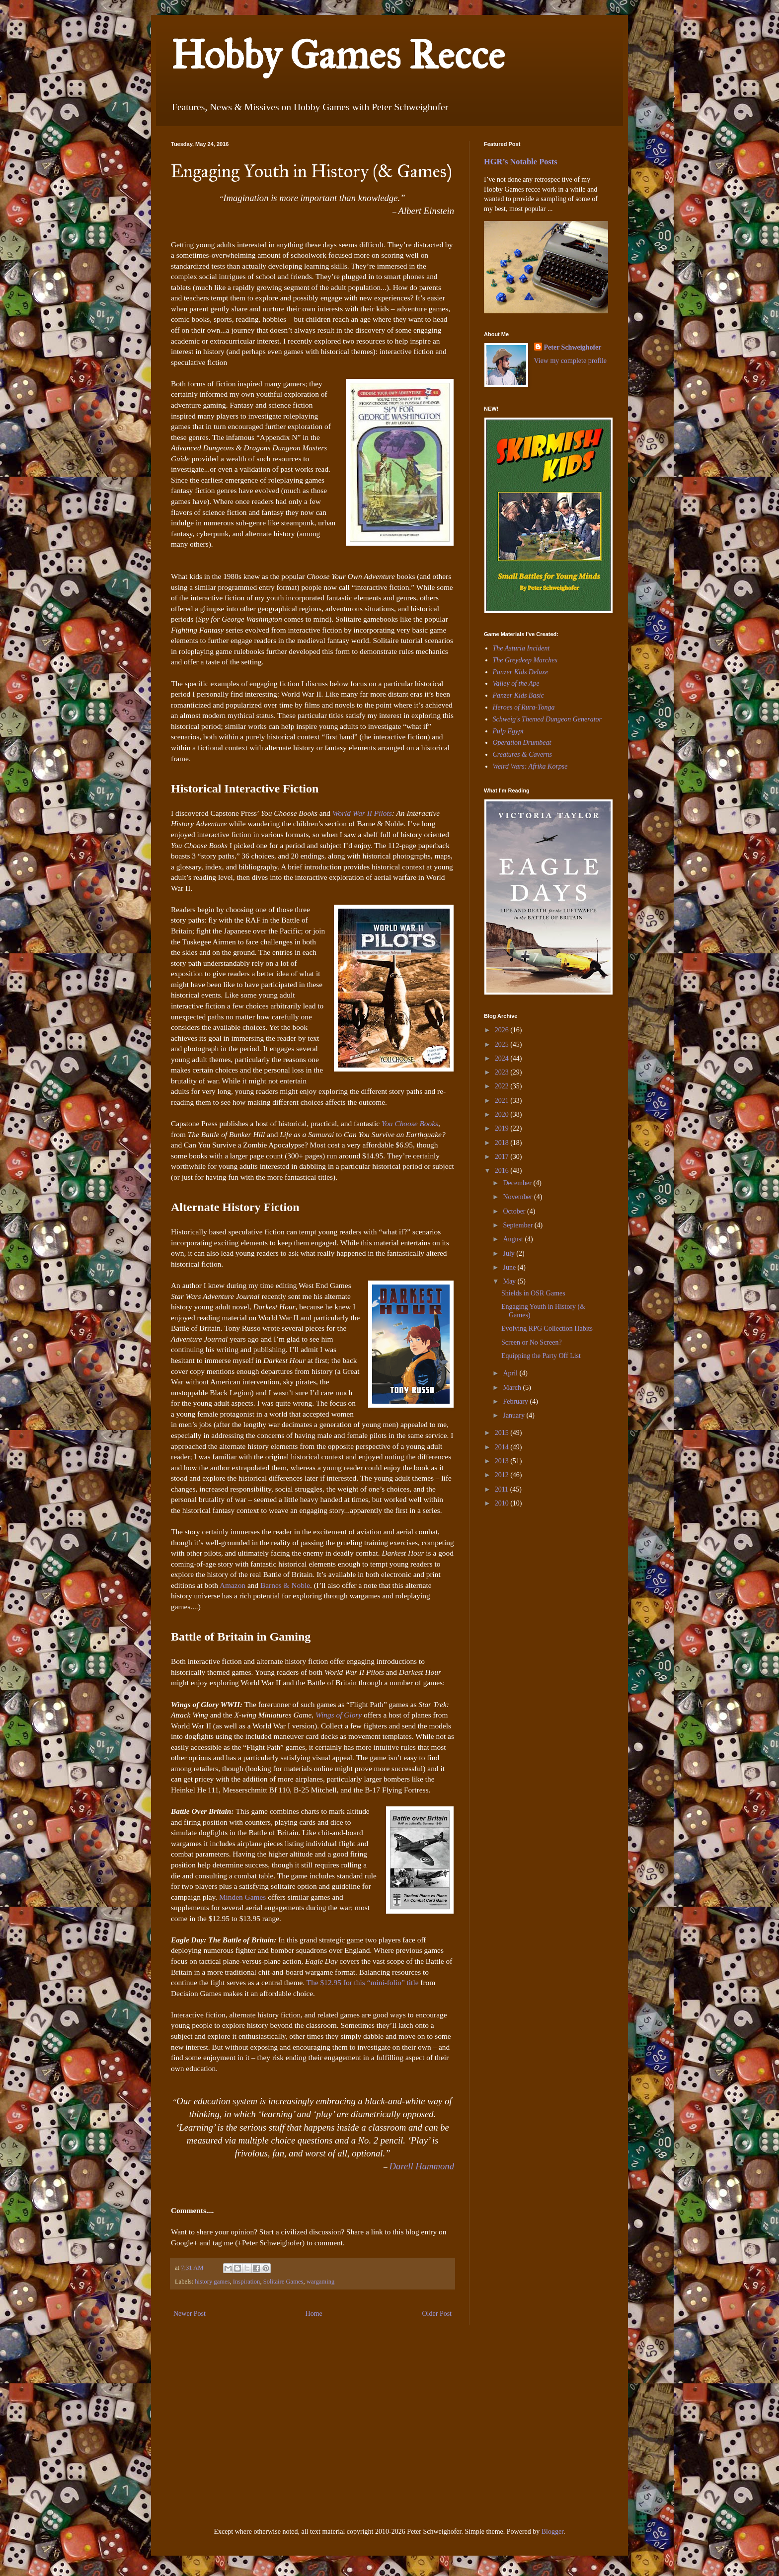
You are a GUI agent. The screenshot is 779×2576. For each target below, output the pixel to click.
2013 (503, 1461)
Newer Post (189, 2313)
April (511, 1373)
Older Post (437, 2313)
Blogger (552, 2531)
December (518, 1183)
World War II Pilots (362, 813)
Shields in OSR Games (533, 1293)
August (514, 1239)
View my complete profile (570, 360)
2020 (503, 1114)
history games (212, 2281)
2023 (503, 1072)
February (516, 1401)
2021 (503, 1100)
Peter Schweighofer (573, 347)
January (514, 1415)
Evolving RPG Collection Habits (547, 1328)
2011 (502, 1489)
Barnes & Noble (285, 1585)
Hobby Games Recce (338, 55)
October (515, 1211)
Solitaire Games (283, 2281)
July (509, 1253)
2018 (503, 1142)
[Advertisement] (514, 1584)
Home (314, 2313)
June (510, 1267)
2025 (503, 1044)
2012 (503, 1475)
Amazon (233, 1585)
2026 (503, 1030)
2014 (503, 1447)
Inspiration (246, 2281)
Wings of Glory (338, 1715)
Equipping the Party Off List (541, 1356)
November (518, 1197)
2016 (503, 1170)
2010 (503, 1503)
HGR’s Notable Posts (520, 161)
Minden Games (242, 1897)
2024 (503, 1058)
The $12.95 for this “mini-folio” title (363, 1982)
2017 (503, 1156)
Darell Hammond (422, 2166)
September (518, 1225)
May (510, 1281)
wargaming (320, 2281)
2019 (503, 1128)
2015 (503, 1432)
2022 (503, 1086)
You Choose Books (410, 1123)
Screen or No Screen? (531, 1342)
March (513, 1387)
